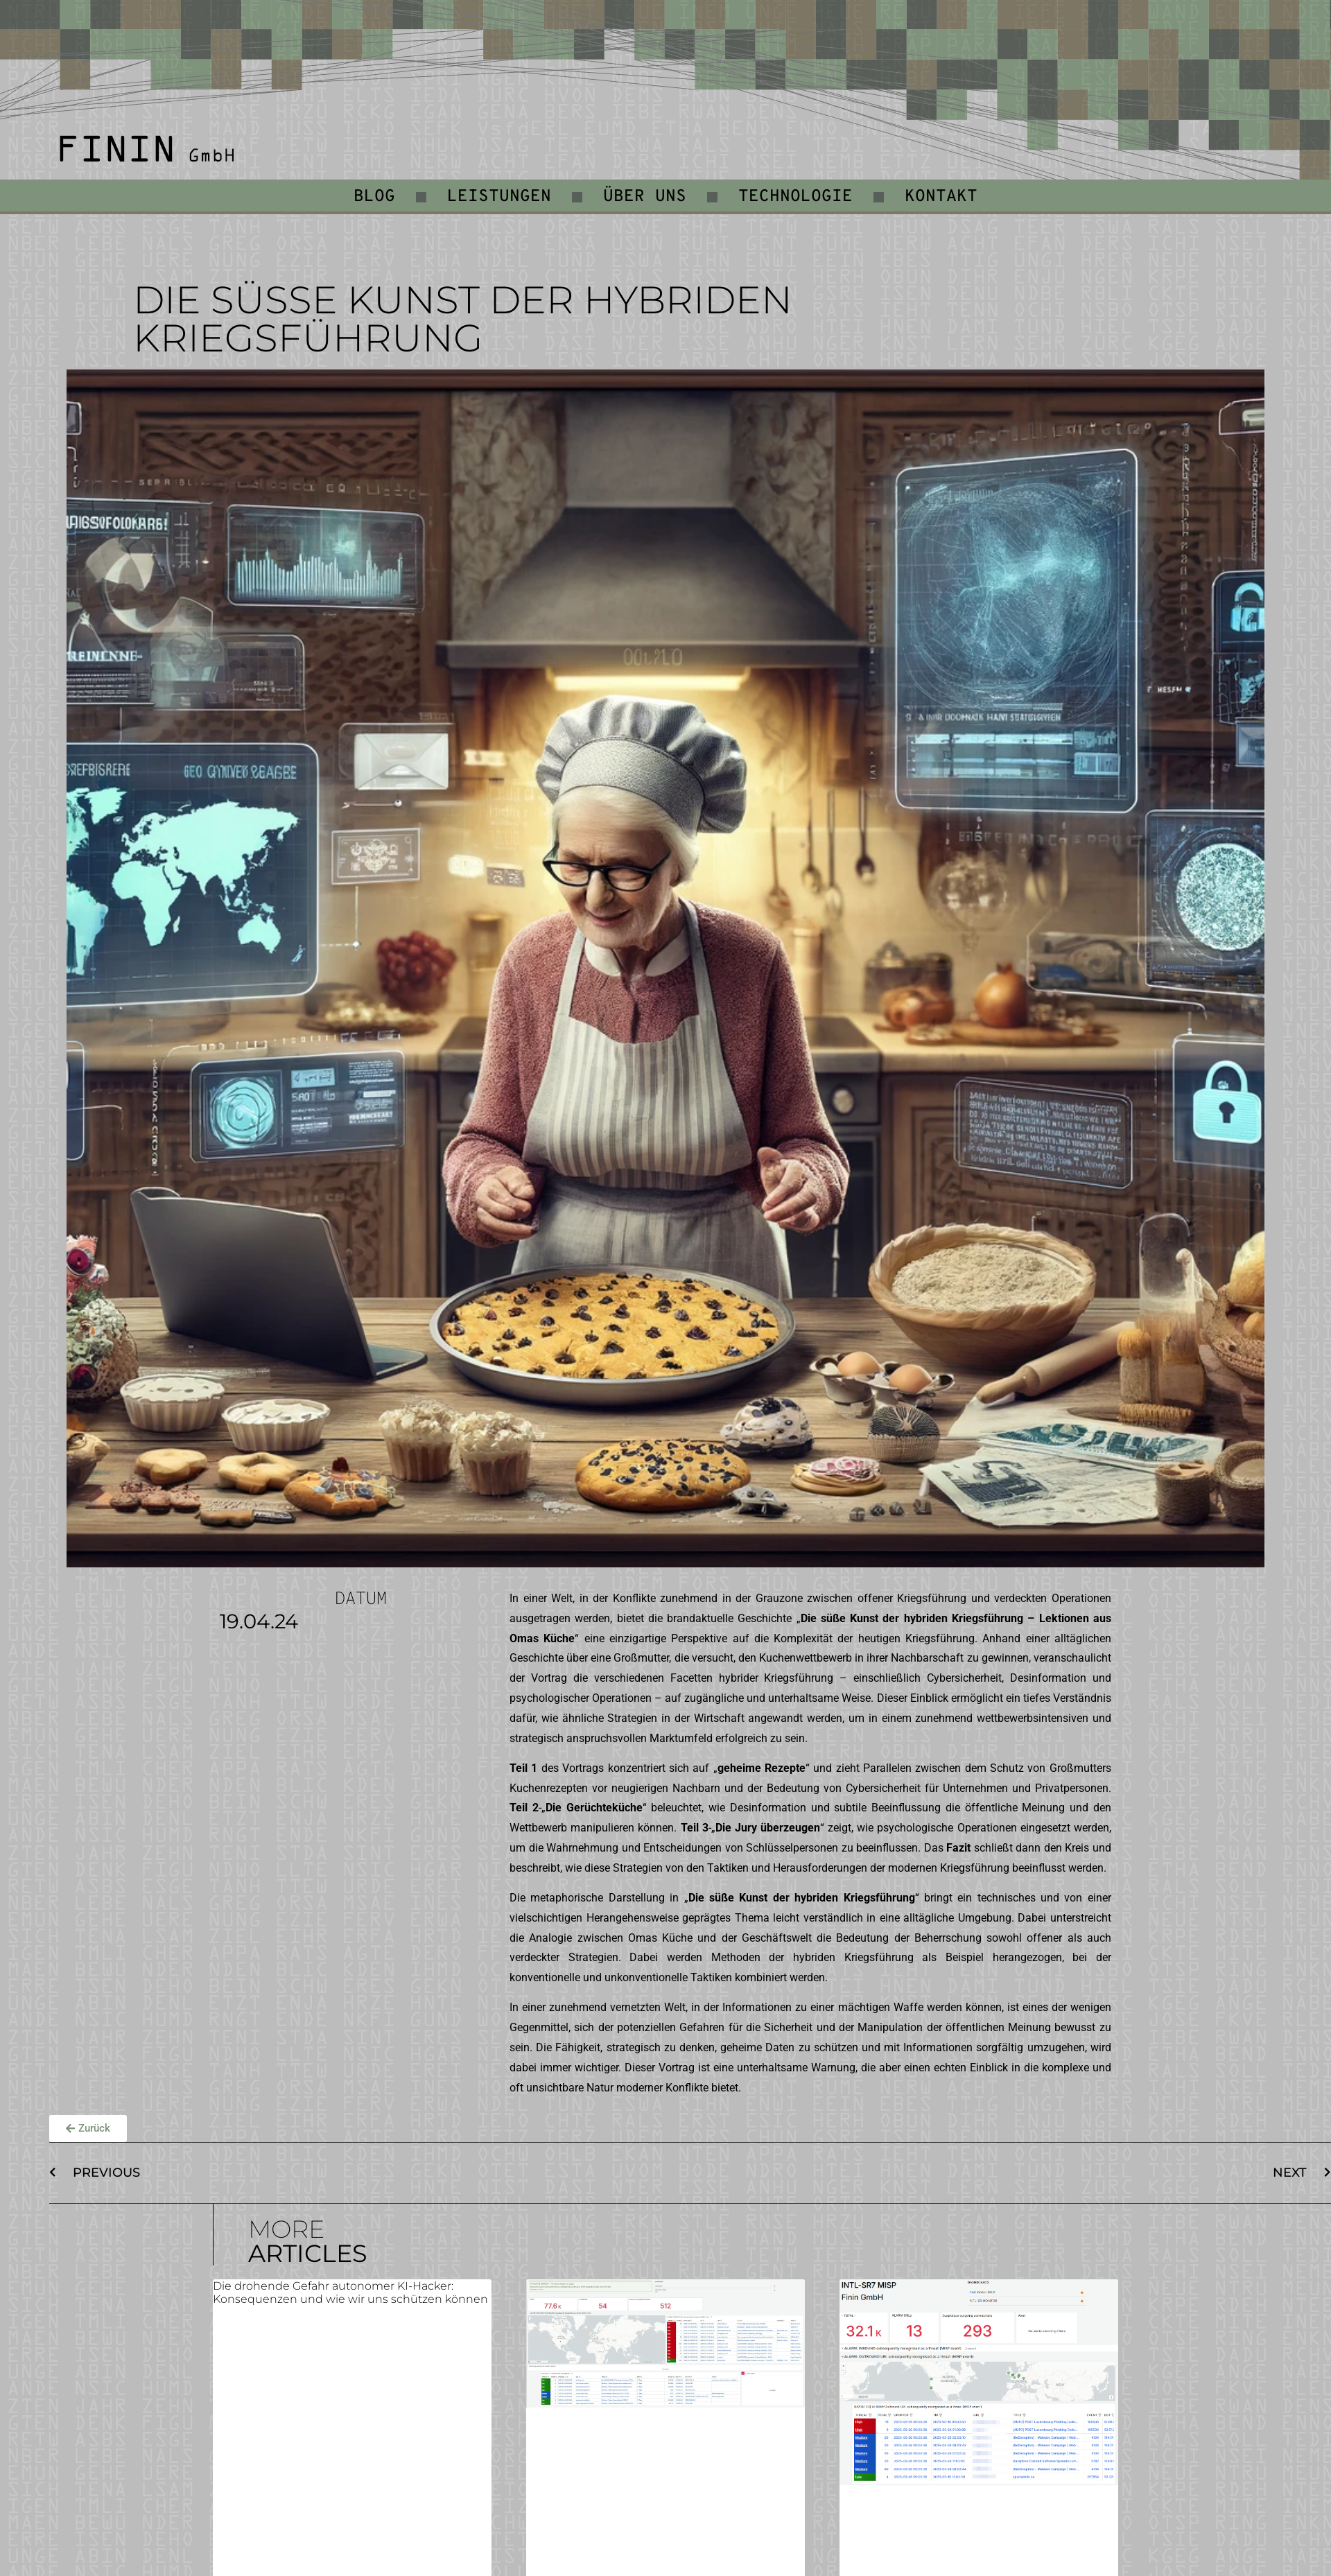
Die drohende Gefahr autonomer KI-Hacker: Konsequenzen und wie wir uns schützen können (350, 2292)
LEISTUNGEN (499, 196)
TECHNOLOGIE (795, 196)
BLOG (374, 196)
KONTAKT (941, 196)
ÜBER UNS (644, 196)
